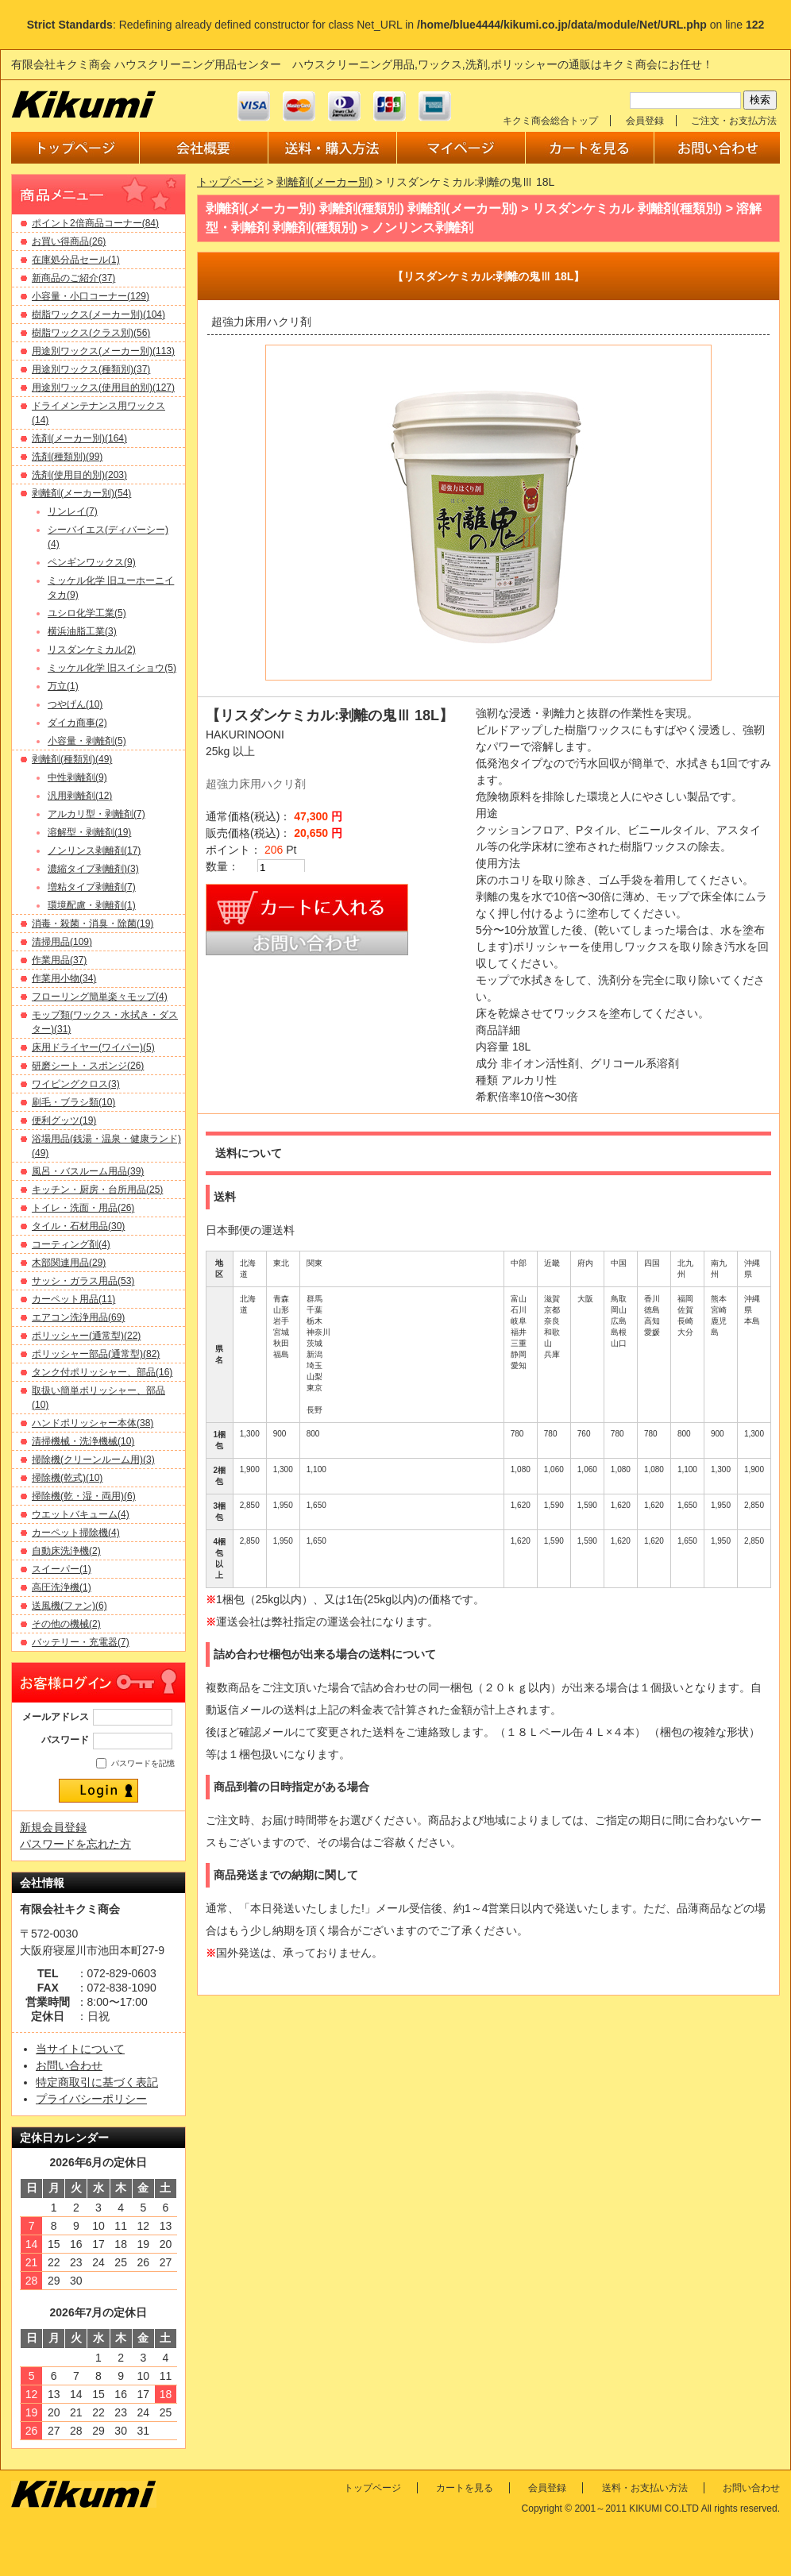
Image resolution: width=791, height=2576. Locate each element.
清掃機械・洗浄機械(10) (83, 1441)
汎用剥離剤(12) (80, 795)
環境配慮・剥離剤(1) (92, 905)
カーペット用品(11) (73, 1299)
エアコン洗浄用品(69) (78, 1317)
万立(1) (63, 686)
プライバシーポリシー (91, 2098)
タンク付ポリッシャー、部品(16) (102, 1372)
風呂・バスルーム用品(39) (88, 1171)
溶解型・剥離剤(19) (89, 832)
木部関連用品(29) (69, 1262)
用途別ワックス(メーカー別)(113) (103, 351)
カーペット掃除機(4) (76, 1532)
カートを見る (464, 2487)
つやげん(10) (75, 704)
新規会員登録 (53, 1827)
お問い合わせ (69, 2065)
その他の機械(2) (66, 1623)
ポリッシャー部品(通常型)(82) (96, 1353)
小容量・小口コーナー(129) (90, 296)
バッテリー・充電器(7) (80, 1642)
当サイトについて (80, 2048)
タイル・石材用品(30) (78, 1226)
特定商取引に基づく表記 (97, 2082)
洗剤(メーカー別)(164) (79, 438)
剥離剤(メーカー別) (324, 181)
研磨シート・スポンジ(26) (88, 1065)
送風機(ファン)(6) (69, 1605)
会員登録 (645, 120)
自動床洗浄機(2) (66, 1550)
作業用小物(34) (64, 978)
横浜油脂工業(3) (82, 631)
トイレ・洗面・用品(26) (83, 1207)
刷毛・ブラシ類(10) (73, 1102)
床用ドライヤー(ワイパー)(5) (93, 1047)
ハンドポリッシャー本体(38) (92, 1423)
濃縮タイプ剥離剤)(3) (93, 868)
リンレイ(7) (73, 511)
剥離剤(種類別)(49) (72, 759)
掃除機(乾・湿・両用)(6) (84, 1496)
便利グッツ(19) (64, 1120)
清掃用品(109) (62, 941)
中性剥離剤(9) (77, 777)
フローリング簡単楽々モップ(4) (100, 996)
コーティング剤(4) (71, 1244)
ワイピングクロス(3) (76, 1083)
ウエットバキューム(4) (80, 1514)
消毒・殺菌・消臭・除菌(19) (92, 923)
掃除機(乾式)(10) (67, 1477)
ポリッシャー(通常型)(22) (86, 1335)
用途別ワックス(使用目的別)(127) (103, 387)
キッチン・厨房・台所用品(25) (97, 1189)
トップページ (230, 181)
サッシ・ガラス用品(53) (83, 1280)
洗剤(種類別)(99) (67, 456)
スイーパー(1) (61, 1569)
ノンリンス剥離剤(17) (94, 850)
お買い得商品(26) (69, 241)
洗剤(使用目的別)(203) (79, 474)
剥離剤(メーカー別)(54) (81, 493)
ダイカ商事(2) (77, 722)
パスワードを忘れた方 (75, 1844)
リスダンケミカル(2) (92, 649)
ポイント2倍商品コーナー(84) (95, 223)
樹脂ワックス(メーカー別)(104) (98, 314)
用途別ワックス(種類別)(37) (91, 369)
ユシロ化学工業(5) (87, 613)
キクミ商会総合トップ (550, 120)
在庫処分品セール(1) (76, 259)
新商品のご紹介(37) (73, 277)
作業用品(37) (59, 960)
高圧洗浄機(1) (61, 1587)
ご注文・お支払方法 (734, 120)
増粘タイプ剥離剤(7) (92, 887)
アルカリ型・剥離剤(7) (96, 813)
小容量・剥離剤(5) (87, 740)
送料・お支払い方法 (645, 2487)
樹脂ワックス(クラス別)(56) (91, 332)
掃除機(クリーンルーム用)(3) (93, 1459)
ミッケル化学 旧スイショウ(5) (112, 667)
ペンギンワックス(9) (92, 562)
